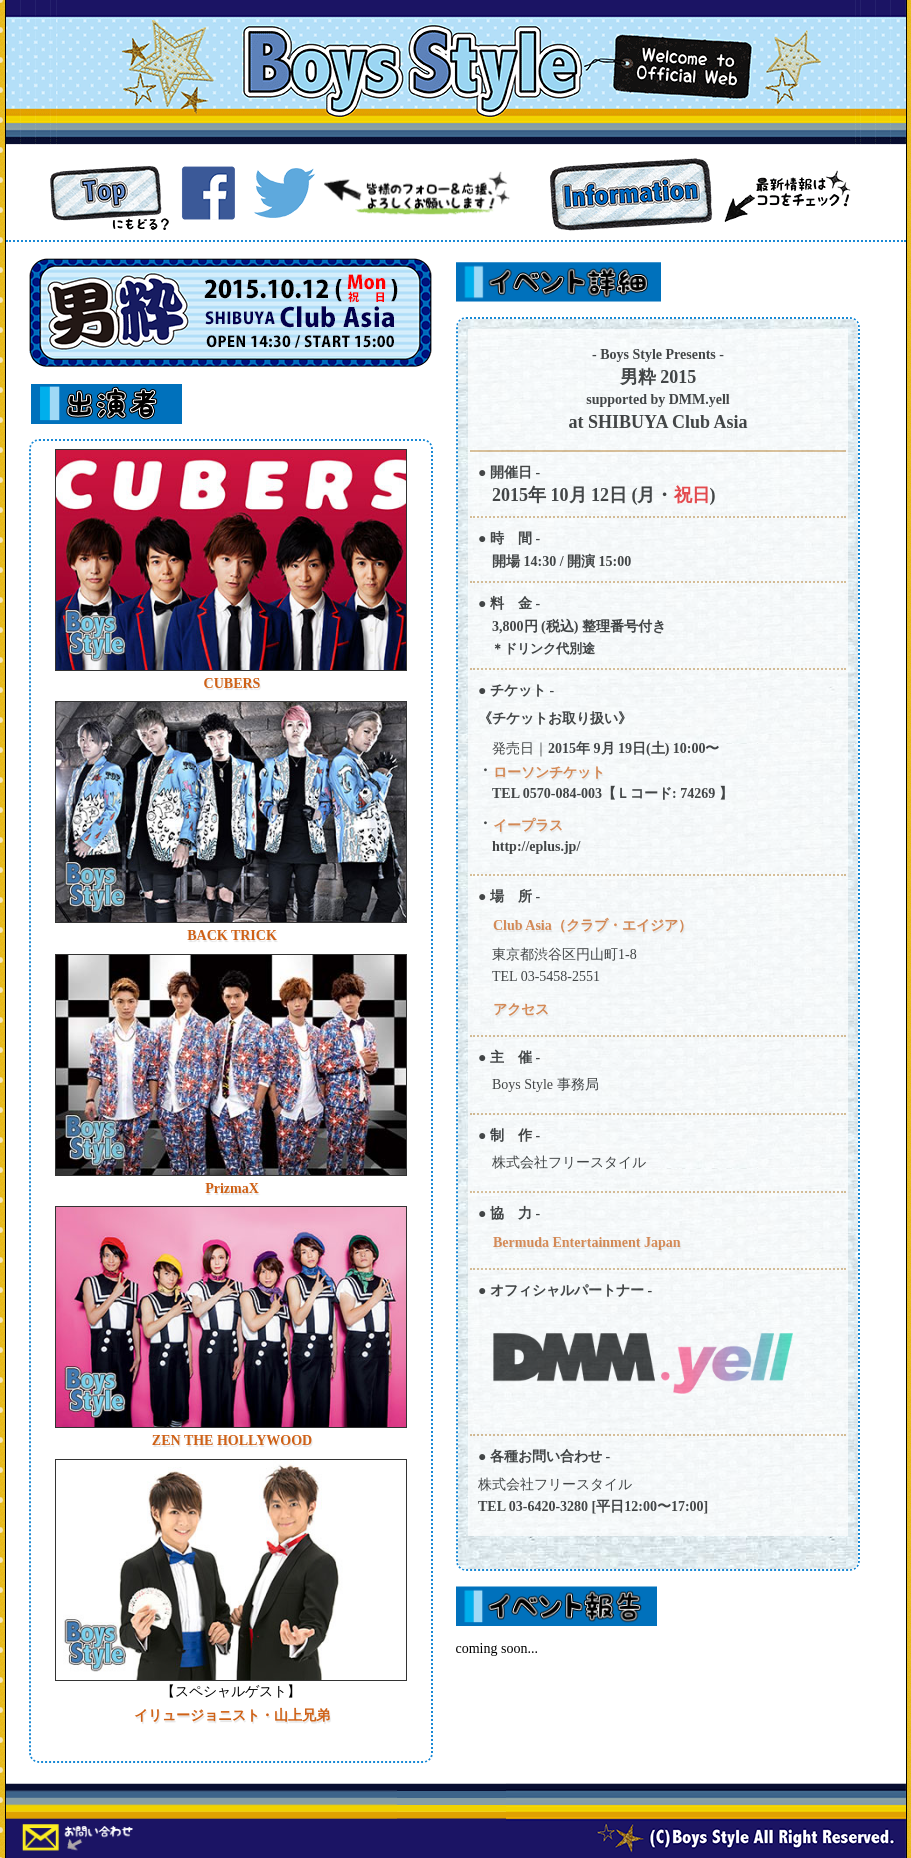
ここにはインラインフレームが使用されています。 (231, 1101)
